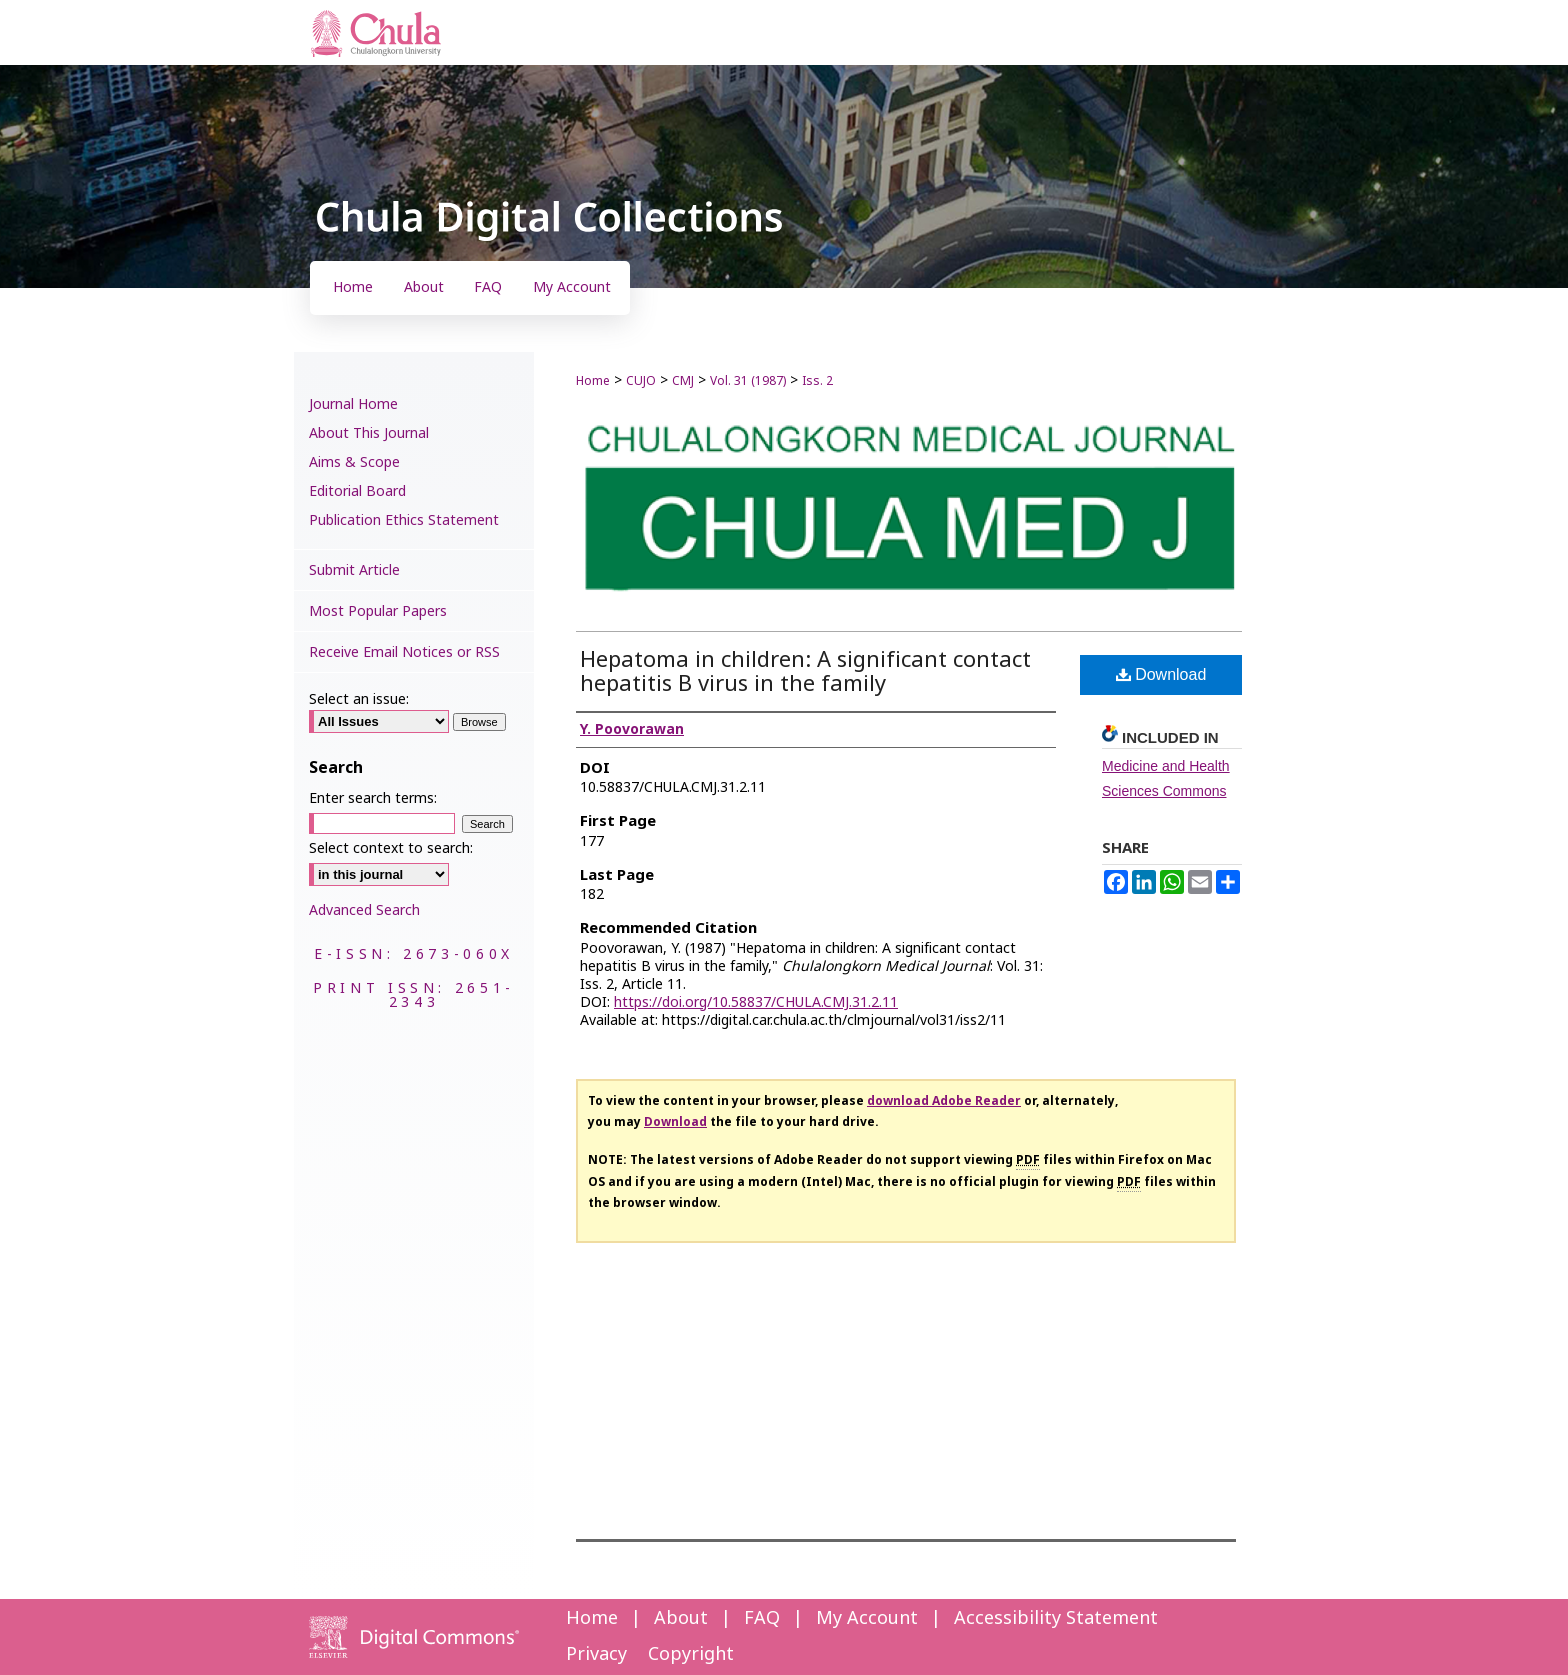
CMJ (683, 381)
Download (1161, 674)
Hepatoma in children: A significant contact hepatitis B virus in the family (805, 672)
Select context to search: (391, 848)
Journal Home (353, 404)
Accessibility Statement (1056, 1618)
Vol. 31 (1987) (748, 381)
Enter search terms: (373, 798)
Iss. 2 (817, 381)
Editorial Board (357, 491)
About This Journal (369, 433)
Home (593, 381)
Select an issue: (359, 699)
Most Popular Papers (378, 611)
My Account (867, 1618)
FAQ (762, 1618)
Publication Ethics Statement (404, 520)
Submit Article (354, 570)
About (681, 1618)
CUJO (641, 381)
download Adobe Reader (944, 1101)
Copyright (691, 1654)
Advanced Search (364, 910)
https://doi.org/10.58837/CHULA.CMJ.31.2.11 (756, 1002)
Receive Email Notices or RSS (404, 652)
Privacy (596, 1654)
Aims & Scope (354, 462)
